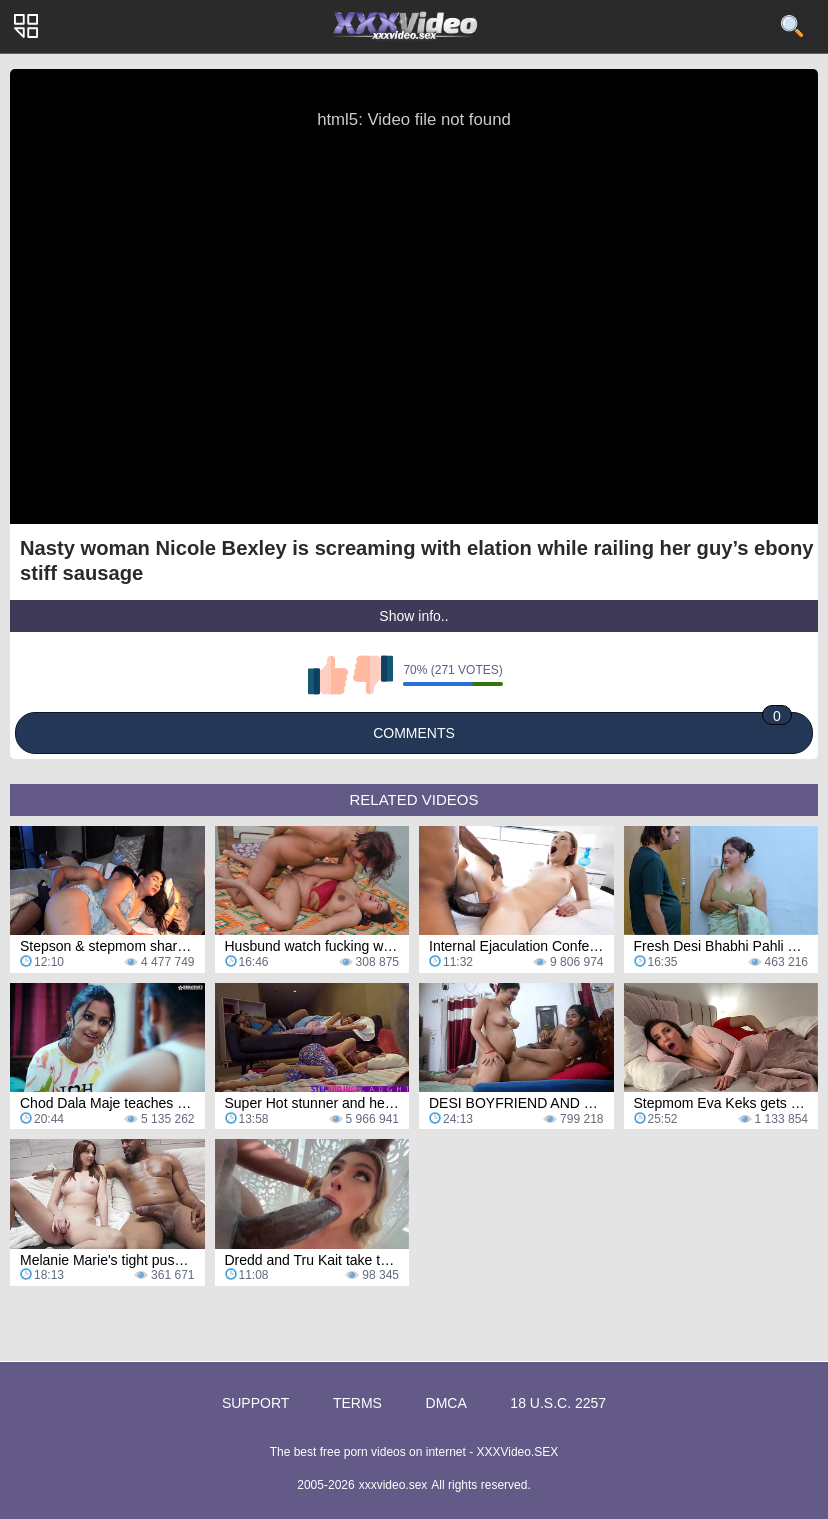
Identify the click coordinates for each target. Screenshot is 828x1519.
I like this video (328, 675)
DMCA (446, 1403)
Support (255, 1403)
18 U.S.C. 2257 (558, 1403)
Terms (357, 1403)
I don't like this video (373, 675)
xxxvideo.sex (393, 1485)
